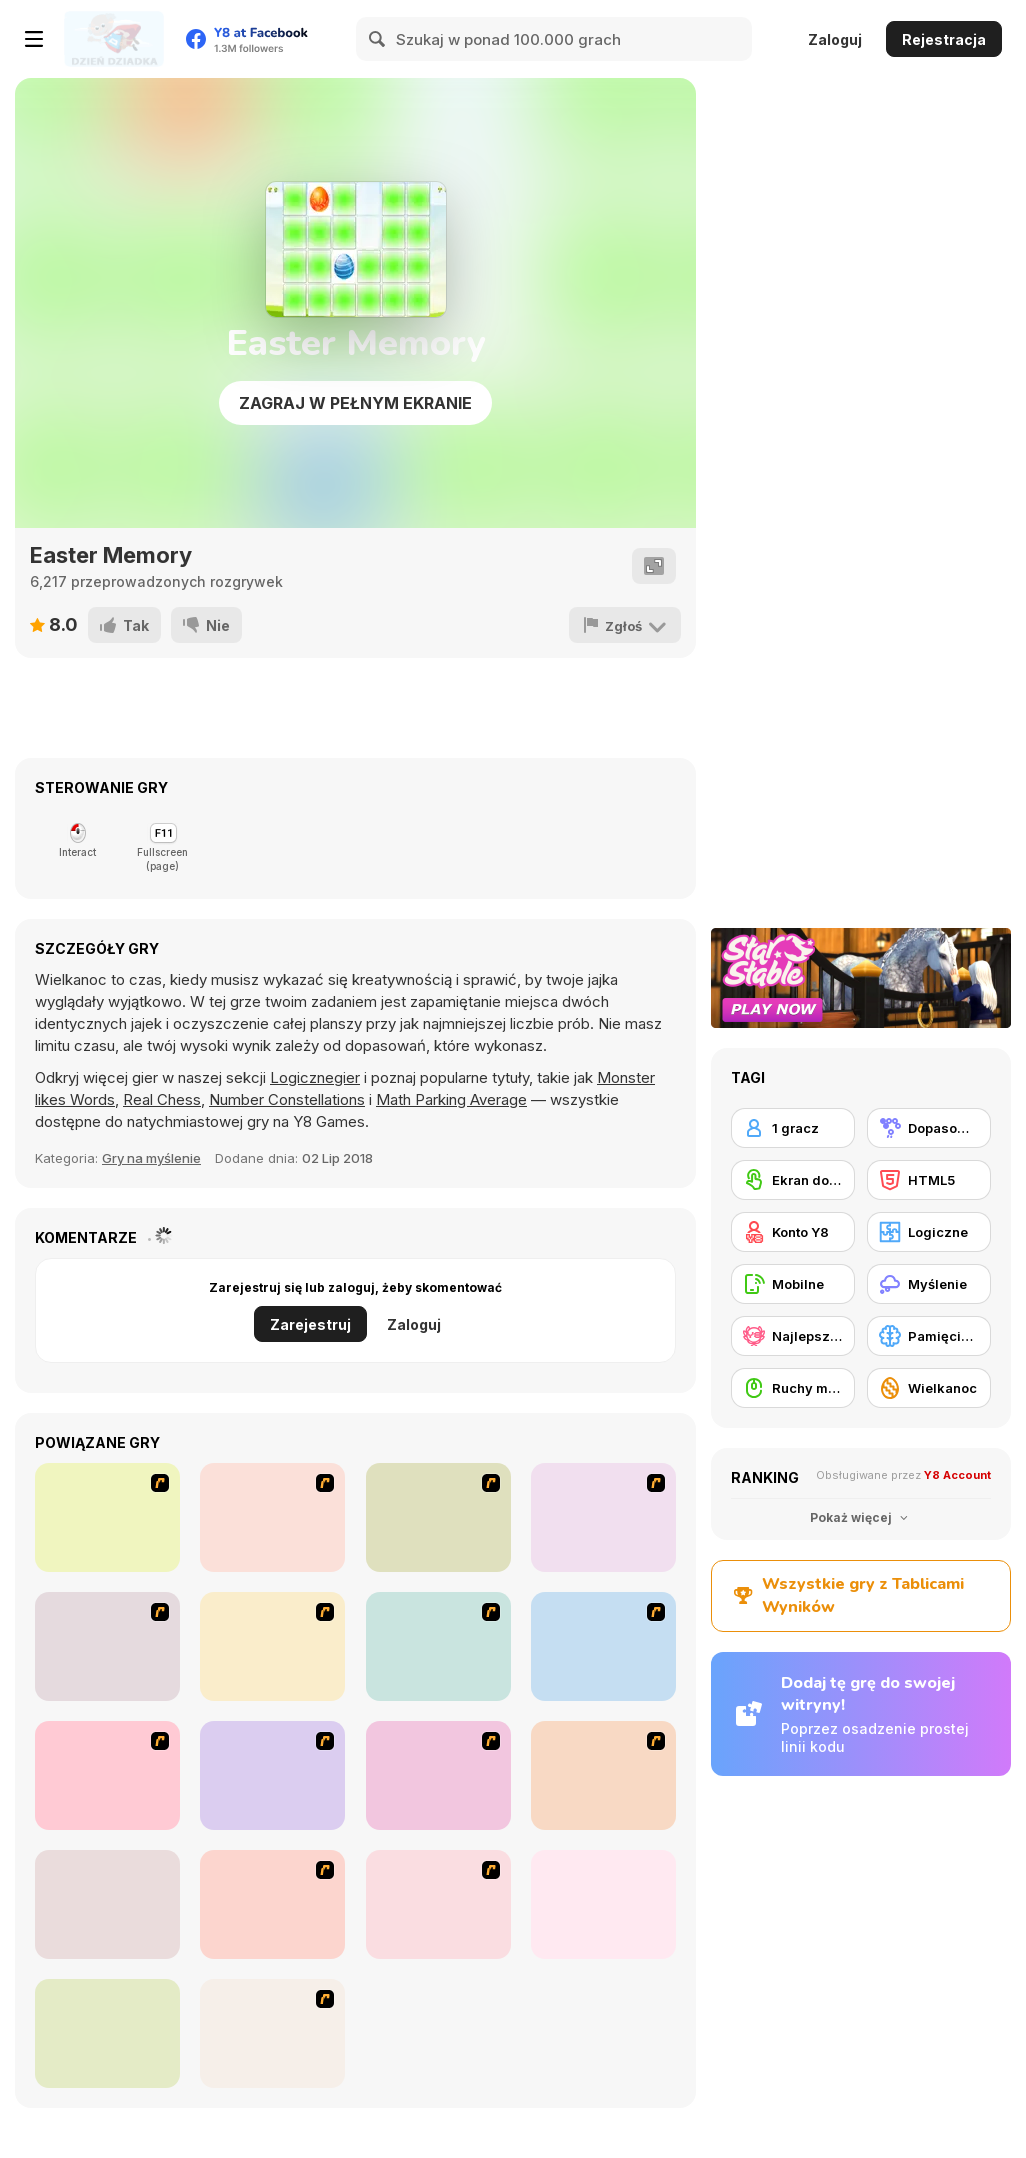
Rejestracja (944, 39)
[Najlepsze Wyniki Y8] (793, 1336)
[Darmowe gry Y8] (114, 39)
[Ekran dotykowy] (793, 1180)
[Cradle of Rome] (438, 1904)
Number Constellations (287, 1099)
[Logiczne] (929, 1232)
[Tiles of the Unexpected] (272, 1775)
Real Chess (162, 1099)
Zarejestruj (310, 1324)
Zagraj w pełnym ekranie (355, 403)
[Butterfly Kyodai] (272, 2033)
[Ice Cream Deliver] (438, 1646)
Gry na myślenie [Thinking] (151, 1158)
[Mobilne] (793, 1284)
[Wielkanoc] (929, 1388)
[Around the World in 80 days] (603, 1646)
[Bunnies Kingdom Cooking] (603, 1517)
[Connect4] (272, 1517)
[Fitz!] (603, 1904)
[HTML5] (929, 1180)
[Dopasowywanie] (929, 1128)
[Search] (378, 39)
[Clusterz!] (107, 2033)
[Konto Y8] (793, 1232)
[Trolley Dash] (107, 1646)
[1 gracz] (793, 1128)
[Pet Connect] (603, 1775)
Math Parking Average (451, 1099)
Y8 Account (957, 1475)
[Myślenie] (929, 1284)
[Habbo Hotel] (272, 1904)
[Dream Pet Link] (107, 1904)
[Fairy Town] (107, 1775)
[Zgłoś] (625, 625)
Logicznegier (315, 1077)
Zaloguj (835, 39)
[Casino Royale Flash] (438, 1517)
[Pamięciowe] (929, 1336)
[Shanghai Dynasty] (107, 1517)
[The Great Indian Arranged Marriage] (272, 1646)
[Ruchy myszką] (793, 1388)
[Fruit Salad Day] (438, 1775)
